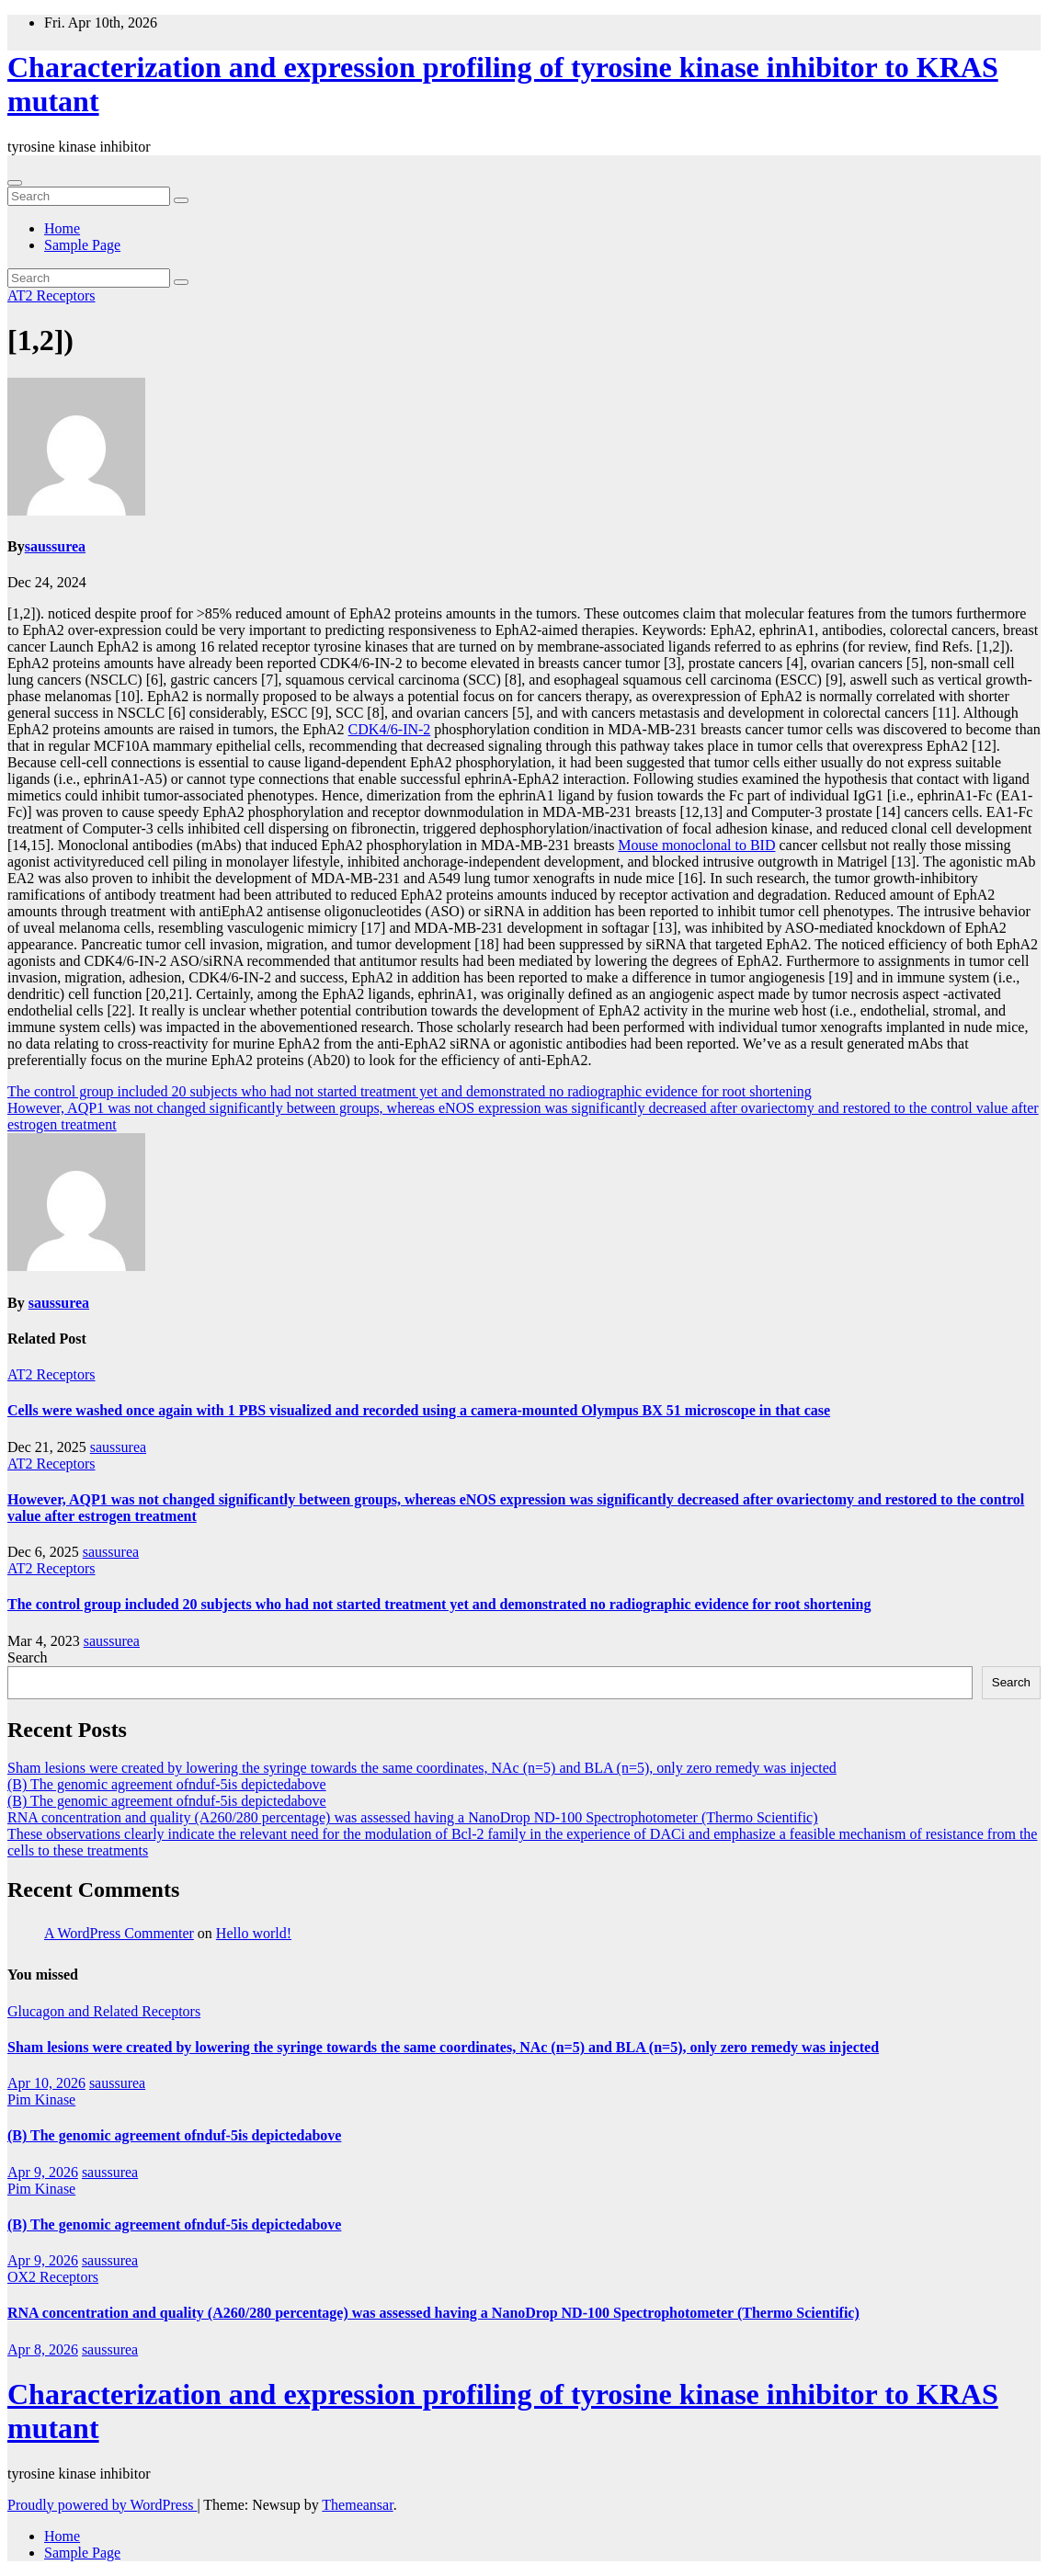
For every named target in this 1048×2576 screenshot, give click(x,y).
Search (27, 1657)
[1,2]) (40, 340)
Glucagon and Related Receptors (103, 2011)
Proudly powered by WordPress (102, 2505)
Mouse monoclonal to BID (696, 845)
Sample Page (82, 245)
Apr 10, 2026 (46, 2083)
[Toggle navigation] (14, 183)
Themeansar (357, 2505)
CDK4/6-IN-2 (389, 729)
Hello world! (253, 1933)
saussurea (55, 546)
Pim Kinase (41, 2099)
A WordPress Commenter (119, 1933)
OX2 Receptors (52, 2277)
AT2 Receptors (51, 295)
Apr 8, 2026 (42, 2349)
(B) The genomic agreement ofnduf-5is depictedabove (166, 1784)
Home (62, 228)
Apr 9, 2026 (42, 2172)
